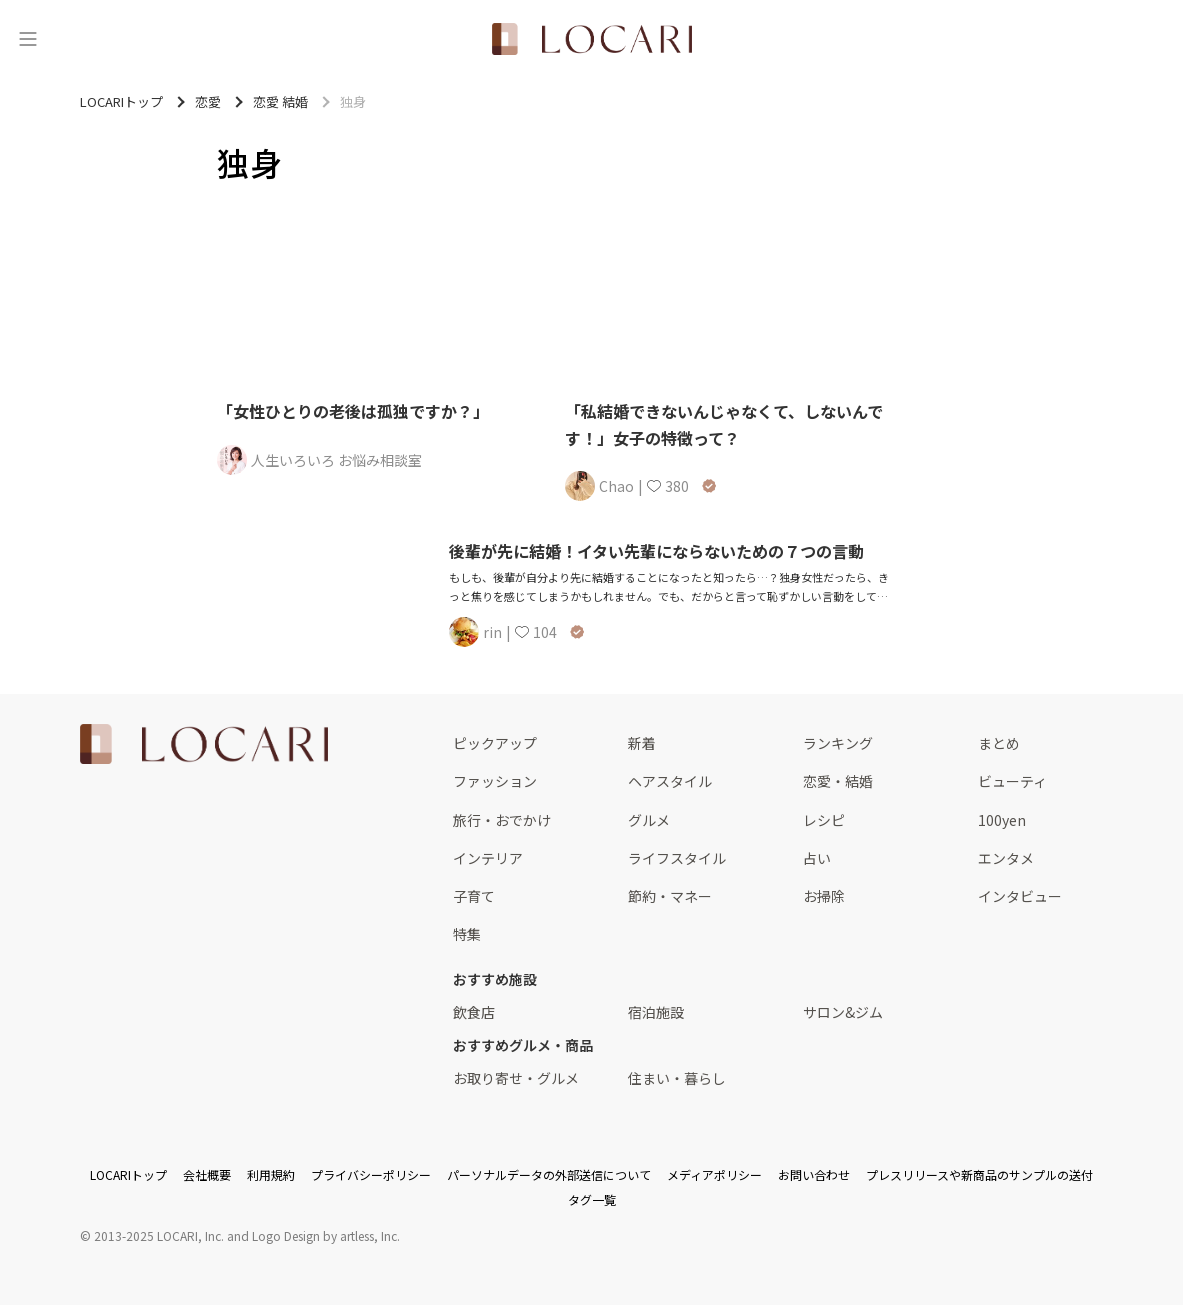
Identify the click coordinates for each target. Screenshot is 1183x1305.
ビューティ (1012, 781)
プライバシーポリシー (371, 1174)
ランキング (838, 743)
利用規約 (271, 1174)
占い (817, 858)
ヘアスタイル (670, 781)
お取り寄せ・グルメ (516, 1078)
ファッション (495, 781)
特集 (467, 934)
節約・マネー (670, 896)
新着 (642, 743)
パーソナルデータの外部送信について (549, 1174)
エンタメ (1006, 858)
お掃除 (824, 896)
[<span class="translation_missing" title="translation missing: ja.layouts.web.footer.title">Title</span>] (204, 744)
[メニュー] (28, 39)
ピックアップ (495, 743)
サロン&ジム (843, 1012)
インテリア (488, 858)
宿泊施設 (656, 1012)
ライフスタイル (677, 858)
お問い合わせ (814, 1174)
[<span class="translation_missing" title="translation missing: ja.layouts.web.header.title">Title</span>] (592, 39)
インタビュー (1020, 896)
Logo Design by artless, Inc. (326, 1235)
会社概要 (207, 1174)
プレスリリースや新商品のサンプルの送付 (979, 1174)
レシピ (824, 820)
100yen (1002, 820)
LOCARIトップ (128, 1174)
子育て (474, 896)
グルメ (649, 820)
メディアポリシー (714, 1174)
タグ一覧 (592, 1199)
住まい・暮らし (677, 1078)
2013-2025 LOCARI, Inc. (159, 1235)
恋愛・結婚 (838, 781)
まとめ (999, 743)
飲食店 (474, 1012)
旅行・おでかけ (502, 820)
